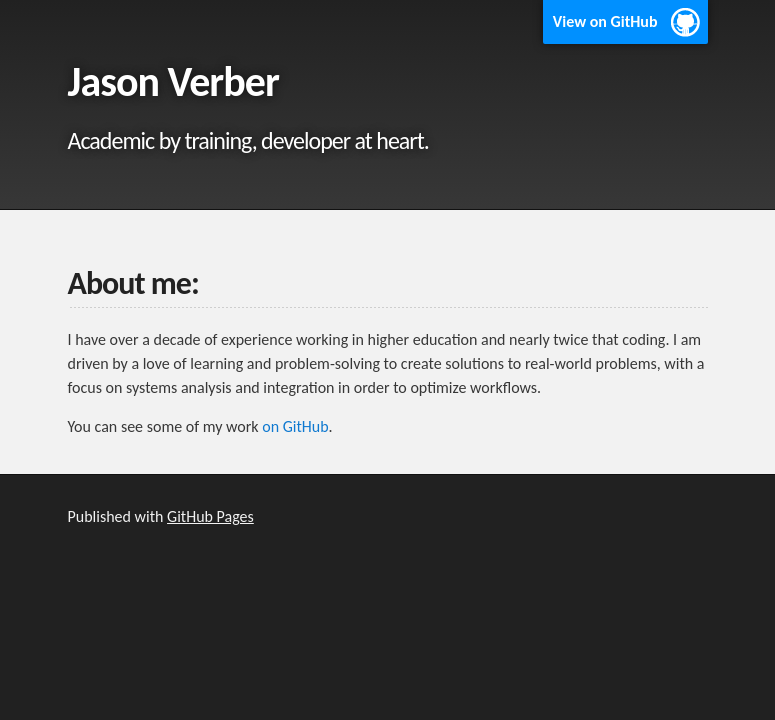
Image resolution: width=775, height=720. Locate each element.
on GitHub (295, 426)
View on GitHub (605, 21)
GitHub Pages (210, 516)
